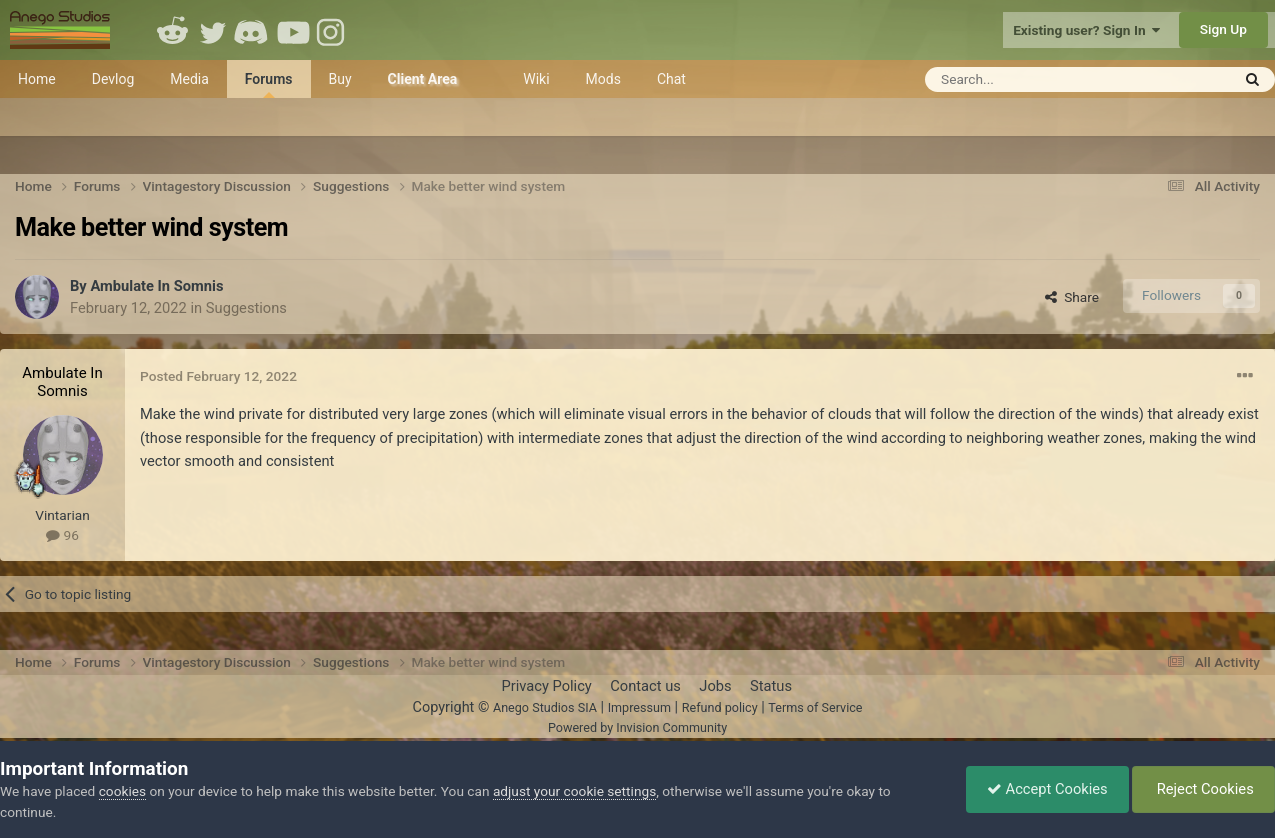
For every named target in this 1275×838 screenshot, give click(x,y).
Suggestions (246, 308)
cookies (122, 791)
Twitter (213, 30)
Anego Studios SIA (545, 707)
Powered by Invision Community (637, 727)
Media (189, 79)
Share (1072, 297)
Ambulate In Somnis (156, 286)
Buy (340, 79)
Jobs (715, 686)
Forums (269, 84)
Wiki (536, 79)
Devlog (113, 79)
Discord (253, 30)
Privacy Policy (546, 686)
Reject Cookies (1203, 789)
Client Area (423, 79)
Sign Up (1223, 29)
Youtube (293, 30)
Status (771, 686)
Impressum (639, 707)
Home (37, 79)
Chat (671, 79)
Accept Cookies (1047, 789)
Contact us (645, 686)
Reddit (173, 30)
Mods (603, 79)
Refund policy (720, 707)
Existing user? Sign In (1086, 30)
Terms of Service (815, 707)
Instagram (333, 30)
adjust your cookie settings (574, 791)
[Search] (1028, 79)
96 (62, 535)
